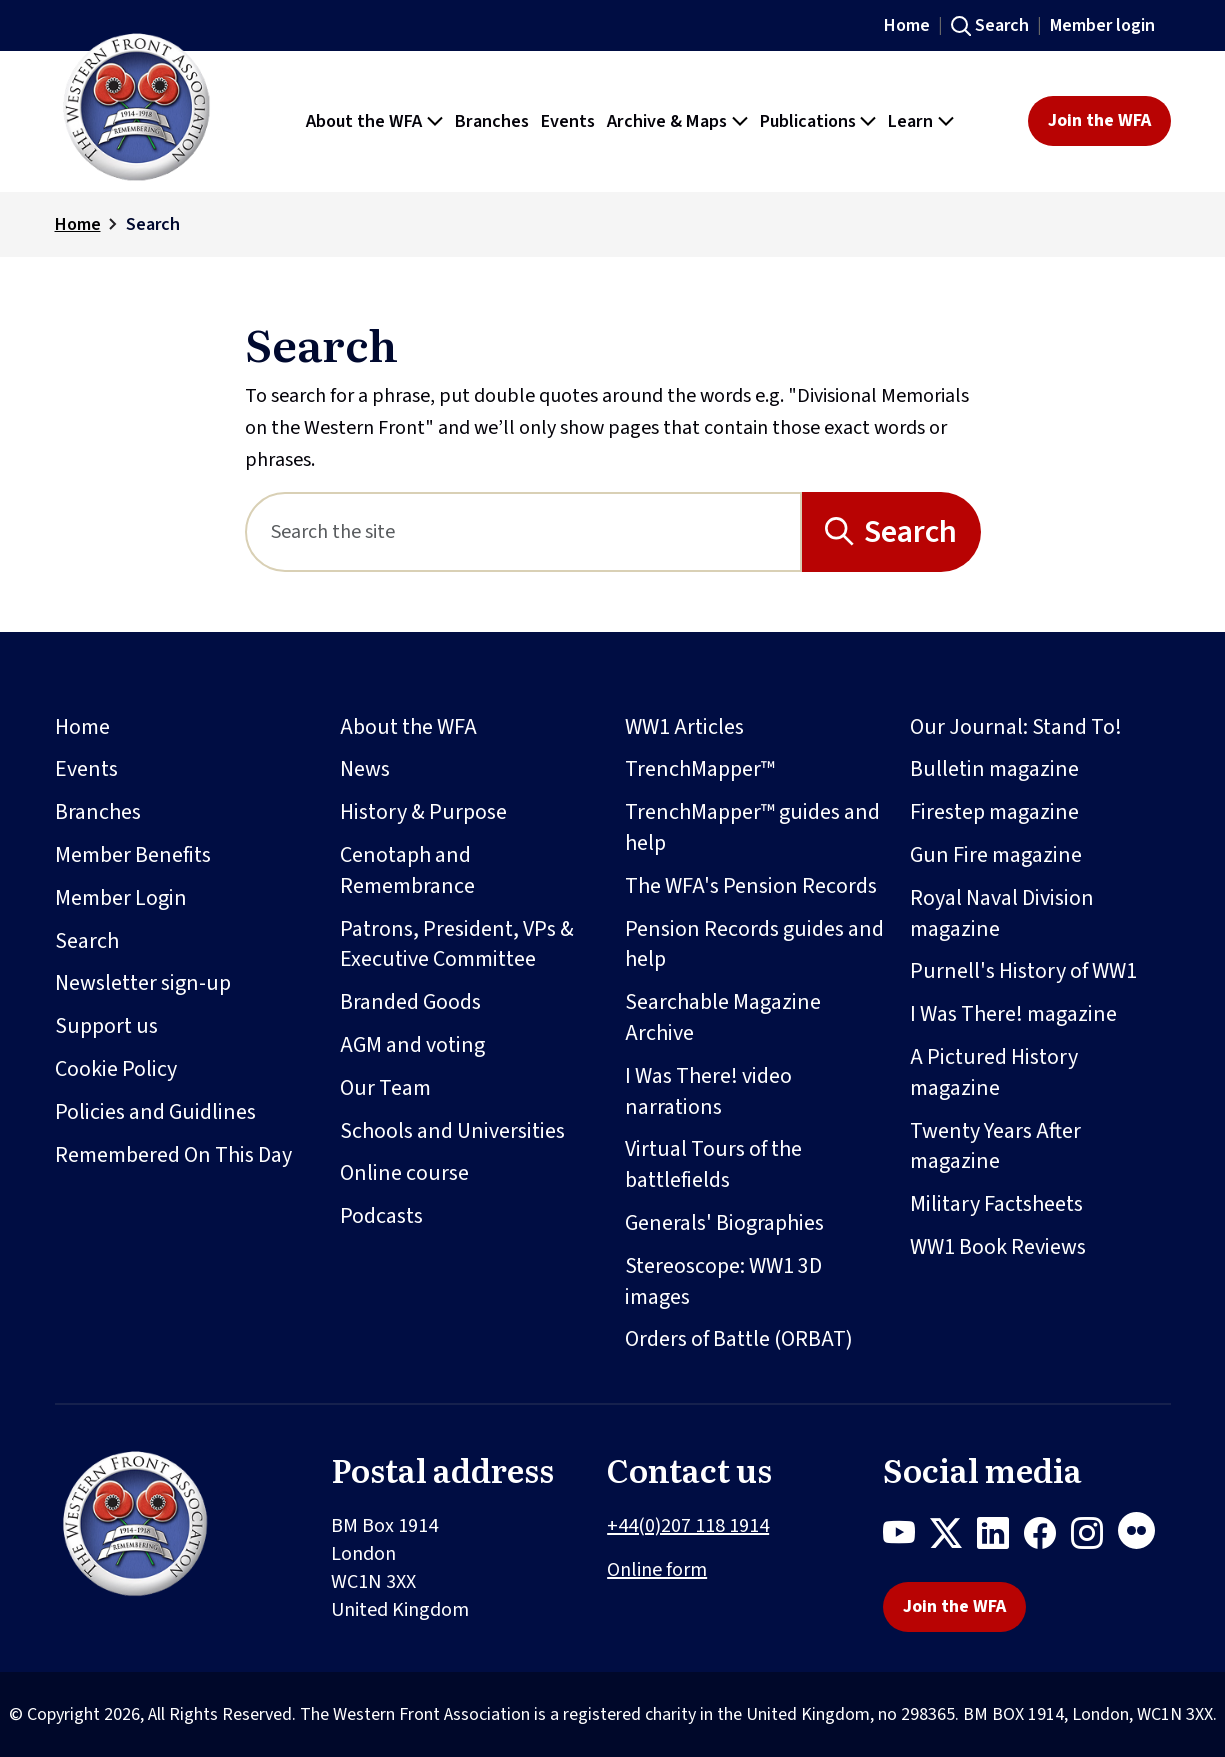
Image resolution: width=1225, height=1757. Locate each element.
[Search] (523, 532)
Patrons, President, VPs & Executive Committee (457, 944)
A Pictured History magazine (994, 1072)
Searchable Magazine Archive (723, 1017)
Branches (98, 812)
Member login (1102, 25)
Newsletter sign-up (143, 983)
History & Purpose (423, 812)
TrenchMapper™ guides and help (752, 827)
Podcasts (381, 1216)
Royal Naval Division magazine (1002, 913)
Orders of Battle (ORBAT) (739, 1339)
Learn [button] (910, 121)
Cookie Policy (116, 1069)
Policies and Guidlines (155, 1112)
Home (907, 25)
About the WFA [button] (364, 121)
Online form (657, 1570)
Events (86, 769)
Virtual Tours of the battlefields (713, 1164)
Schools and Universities (452, 1131)
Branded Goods (410, 1002)
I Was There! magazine (1013, 1014)
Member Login (121, 898)
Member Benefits (133, 855)
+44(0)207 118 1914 (688, 1526)
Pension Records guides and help (754, 944)
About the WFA (408, 727)
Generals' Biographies (724, 1223)
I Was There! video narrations (708, 1091)
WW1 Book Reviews (998, 1247)
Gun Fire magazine (996, 855)
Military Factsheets (996, 1204)
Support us (106, 1026)
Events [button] (568, 121)
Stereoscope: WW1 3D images (723, 1281)
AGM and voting (412, 1045)
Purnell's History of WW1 (1023, 971)
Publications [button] (808, 121)
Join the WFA (1099, 120)
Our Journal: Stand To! (1016, 727)
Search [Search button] (910, 532)
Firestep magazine (994, 812)
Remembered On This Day (173, 1155)
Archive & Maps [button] (667, 121)
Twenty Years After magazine (995, 1146)
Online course (404, 1173)
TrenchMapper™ (700, 769)
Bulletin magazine (994, 769)
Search (1002, 25)
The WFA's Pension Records (751, 886)
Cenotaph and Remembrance (407, 870)
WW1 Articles (684, 727)
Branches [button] (492, 121)
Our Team (385, 1088)
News (365, 769)
